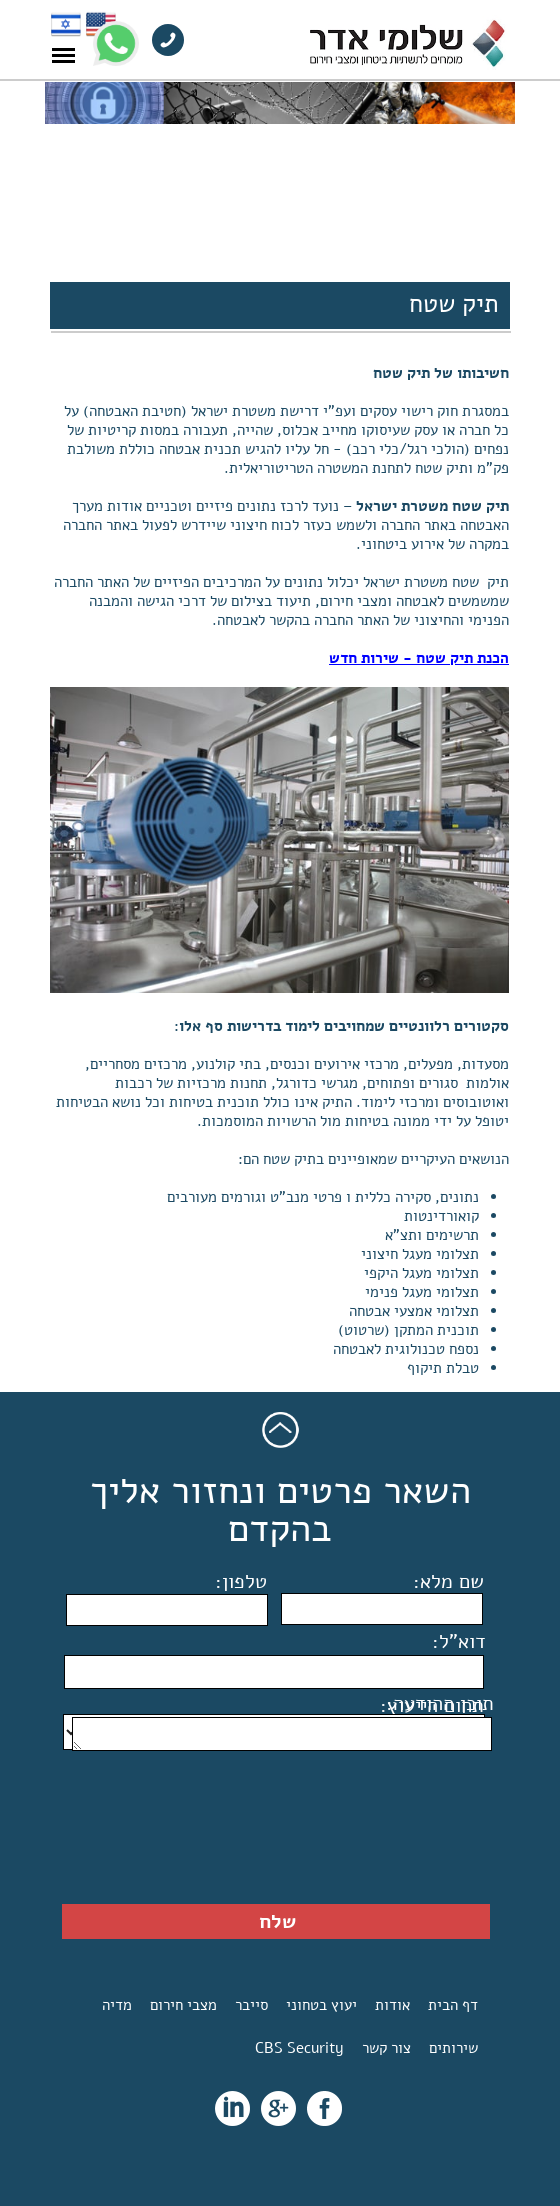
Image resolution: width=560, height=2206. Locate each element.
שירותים (453, 2048)
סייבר (251, 2005)
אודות (392, 2005)
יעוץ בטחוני (321, 2005)
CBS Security (299, 2048)
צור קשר (386, 2048)
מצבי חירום (183, 2005)
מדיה (117, 2005)
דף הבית (453, 2005)
